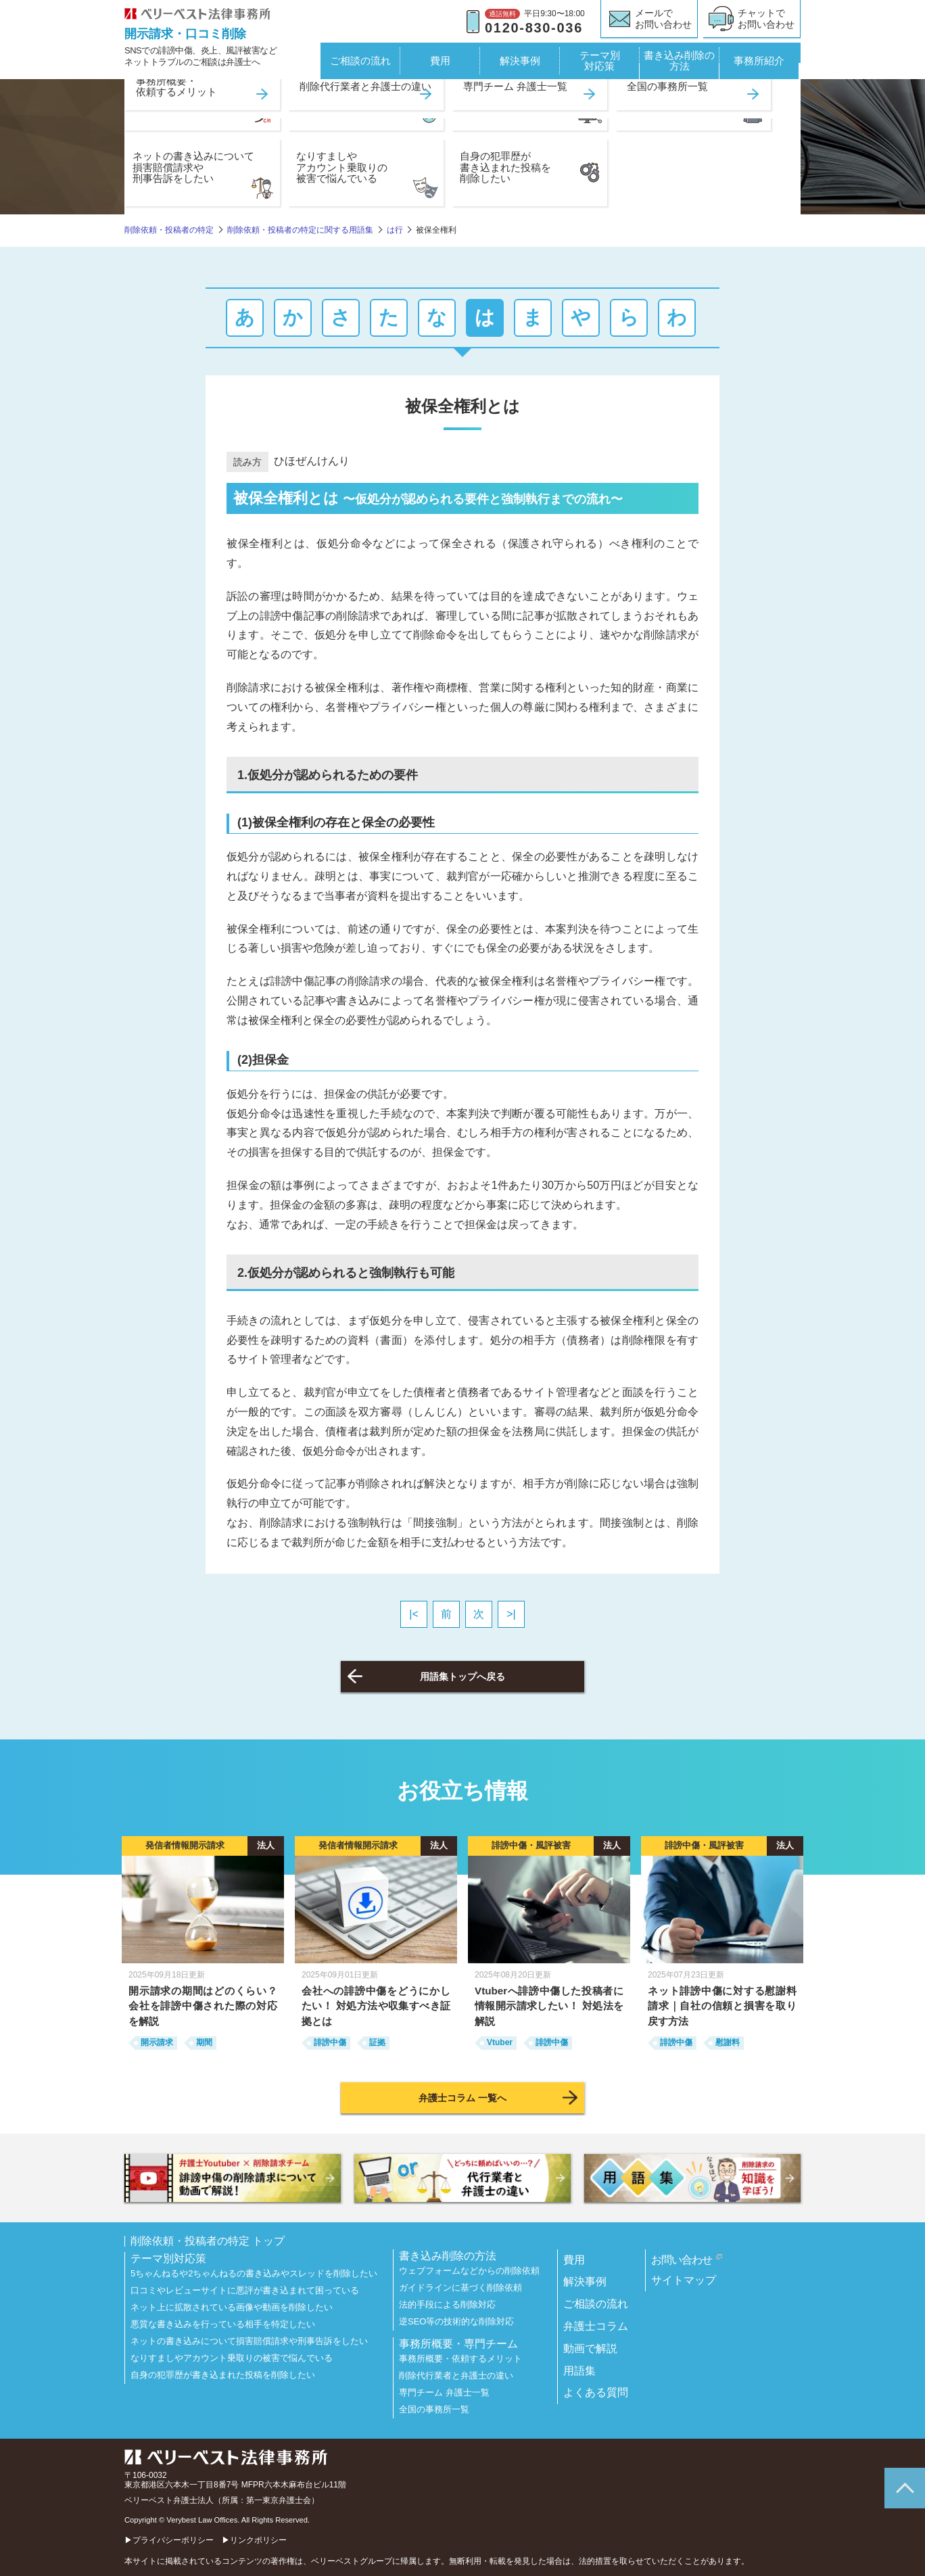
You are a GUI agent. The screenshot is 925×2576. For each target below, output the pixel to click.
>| (511, 1614)
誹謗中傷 (330, 2042)
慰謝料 (727, 2042)
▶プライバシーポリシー (169, 2540)
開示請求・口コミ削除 (185, 34)
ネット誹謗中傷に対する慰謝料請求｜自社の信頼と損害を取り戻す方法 (722, 2006)
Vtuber (500, 2042)
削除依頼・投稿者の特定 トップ (208, 2241)
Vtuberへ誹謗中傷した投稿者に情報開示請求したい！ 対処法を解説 (549, 2006)
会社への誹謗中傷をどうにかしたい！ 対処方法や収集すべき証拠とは (376, 2006)
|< (414, 1614)
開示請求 (157, 2042)
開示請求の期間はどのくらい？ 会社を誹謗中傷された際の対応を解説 (202, 2006)
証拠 (377, 2042)
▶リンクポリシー (254, 2540)
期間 (204, 2042)
